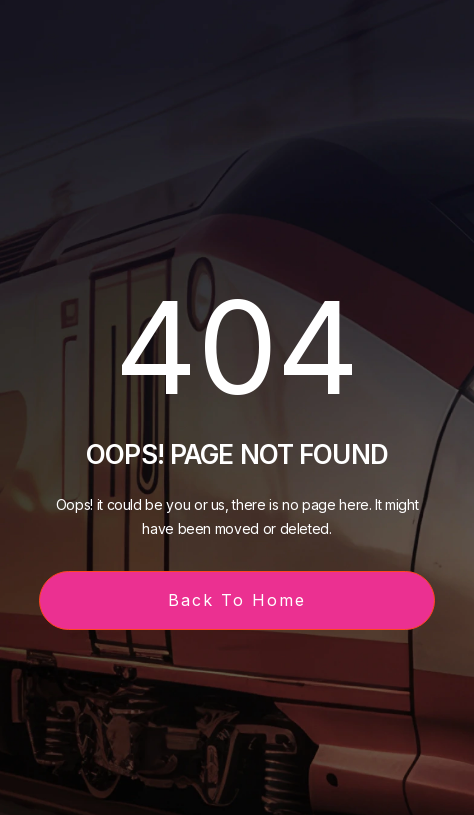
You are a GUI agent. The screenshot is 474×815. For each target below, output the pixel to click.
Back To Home (237, 600)
